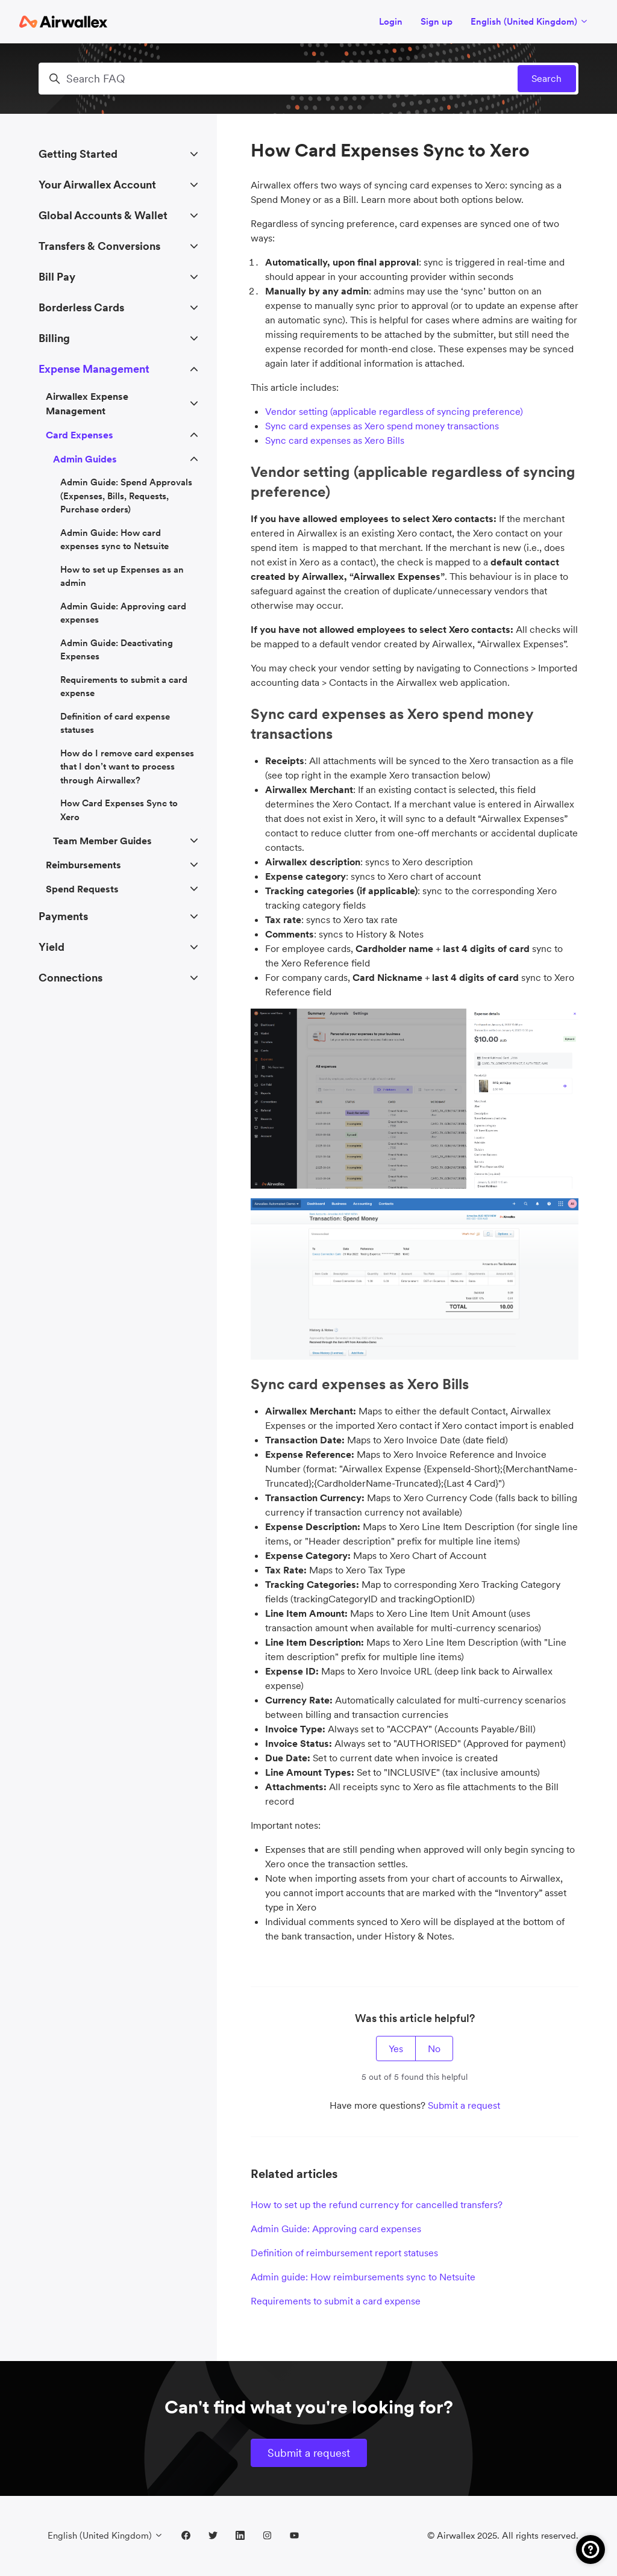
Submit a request (464, 2105)
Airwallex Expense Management (87, 403)
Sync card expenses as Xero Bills (334, 440)
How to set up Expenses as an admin (122, 576)
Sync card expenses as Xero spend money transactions (382, 426)
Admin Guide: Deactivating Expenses (116, 649)
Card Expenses (79, 435)
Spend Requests (82, 889)
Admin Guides (85, 459)
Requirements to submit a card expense (336, 2301)
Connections (70, 978)
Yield (51, 947)
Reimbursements (83, 865)
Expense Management (94, 369)
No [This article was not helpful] (434, 2048)
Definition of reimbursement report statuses (344, 2253)
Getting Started (78, 154)
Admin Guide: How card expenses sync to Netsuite (114, 539)
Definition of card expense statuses (115, 723)
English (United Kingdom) (530, 21)
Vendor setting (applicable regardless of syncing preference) (394, 411)
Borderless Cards (81, 307)
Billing (54, 338)
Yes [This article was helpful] (396, 2048)
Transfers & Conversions (99, 246)
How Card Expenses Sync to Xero (119, 810)
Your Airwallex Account (97, 184)
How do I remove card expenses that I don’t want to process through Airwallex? (127, 766)
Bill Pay (57, 277)
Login (390, 21)
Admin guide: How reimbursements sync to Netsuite (363, 2277)
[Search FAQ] (308, 79)
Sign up (437, 21)
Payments (63, 916)
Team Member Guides (102, 841)
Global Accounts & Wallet (103, 215)
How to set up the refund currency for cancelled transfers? (377, 2204)
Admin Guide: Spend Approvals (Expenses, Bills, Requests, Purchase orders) (126, 495)
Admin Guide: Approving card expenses (336, 2229)
